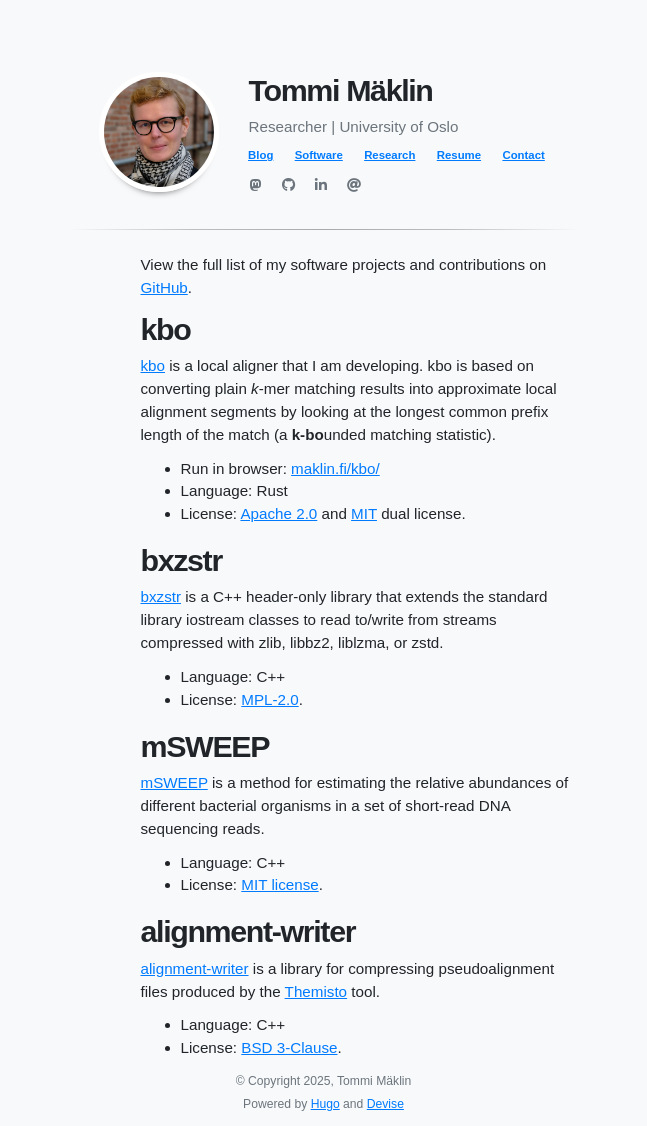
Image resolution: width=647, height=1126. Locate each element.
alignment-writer (195, 968)
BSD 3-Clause (289, 1047)
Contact (523, 155)
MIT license (279, 884)
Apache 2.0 (278, 513)
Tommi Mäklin (341, 90)
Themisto (316, 991)
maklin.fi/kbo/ (335, 468)
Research (389, 155)
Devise (385, 1104)
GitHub (164, 287)
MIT (364, 513)
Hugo (325, 1104)
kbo (153, 365)
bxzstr (161, 596)
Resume (459, 155)
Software (319, 155)
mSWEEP (174, 782)
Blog (260, 155)
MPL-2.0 (269, 699)
